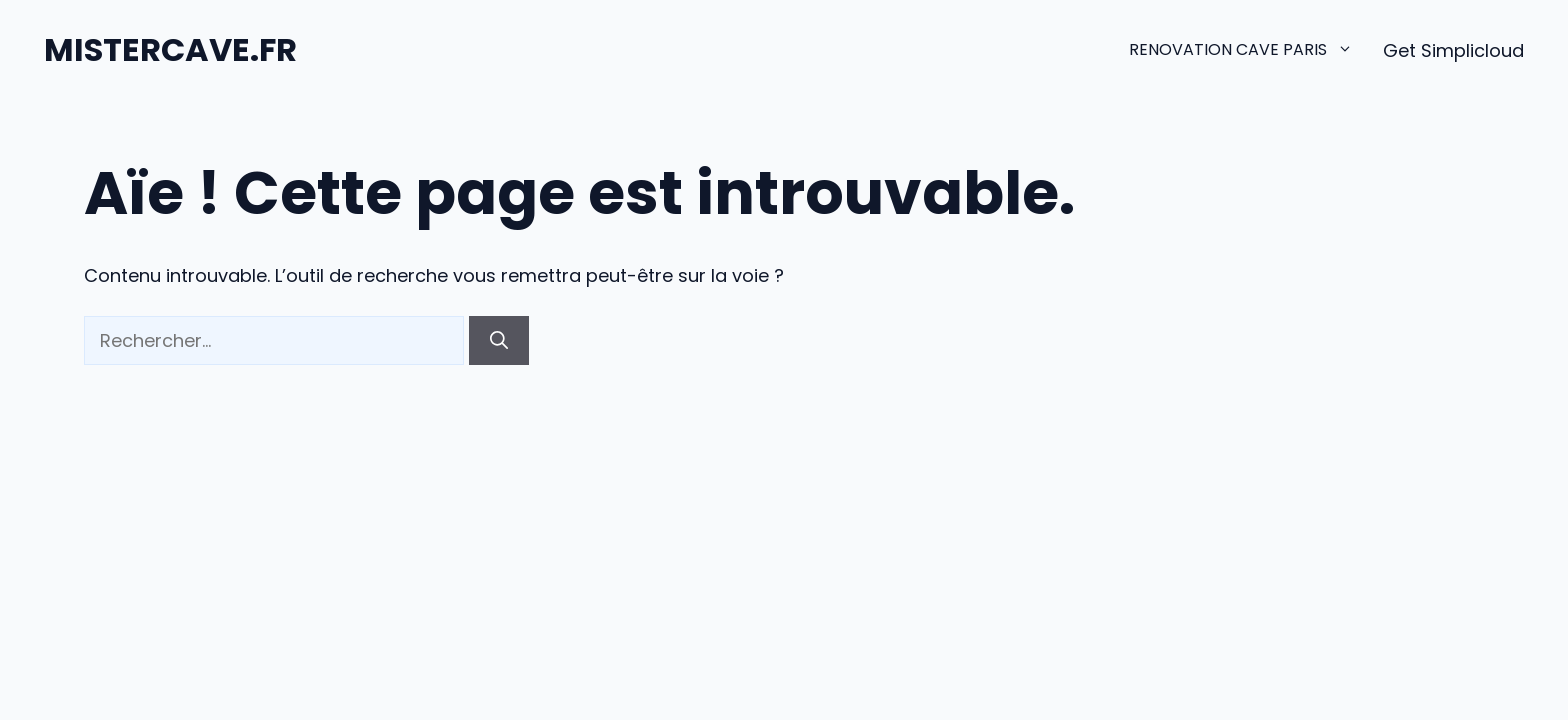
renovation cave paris (1256, 50)
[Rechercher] (499, 340)
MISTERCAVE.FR (170, 49)
